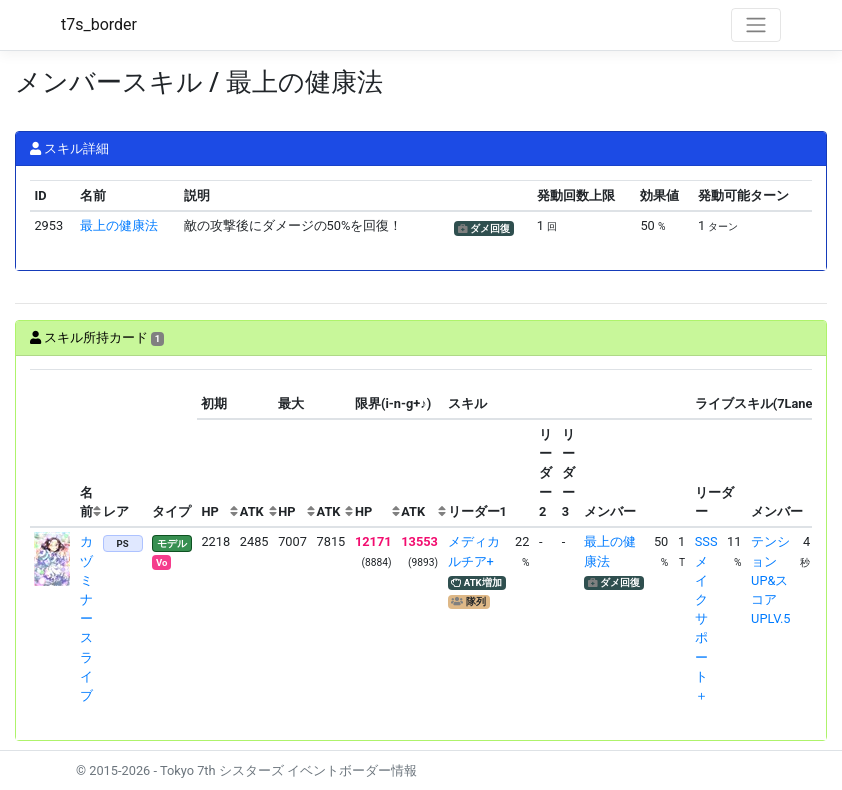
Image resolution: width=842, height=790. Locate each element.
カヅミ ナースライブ (86, 618)
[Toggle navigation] (756, 25)
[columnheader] (53, 448)
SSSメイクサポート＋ (706, 618)
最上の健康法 (119, 225)
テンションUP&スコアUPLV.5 (770, 580)
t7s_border (99, 24)
